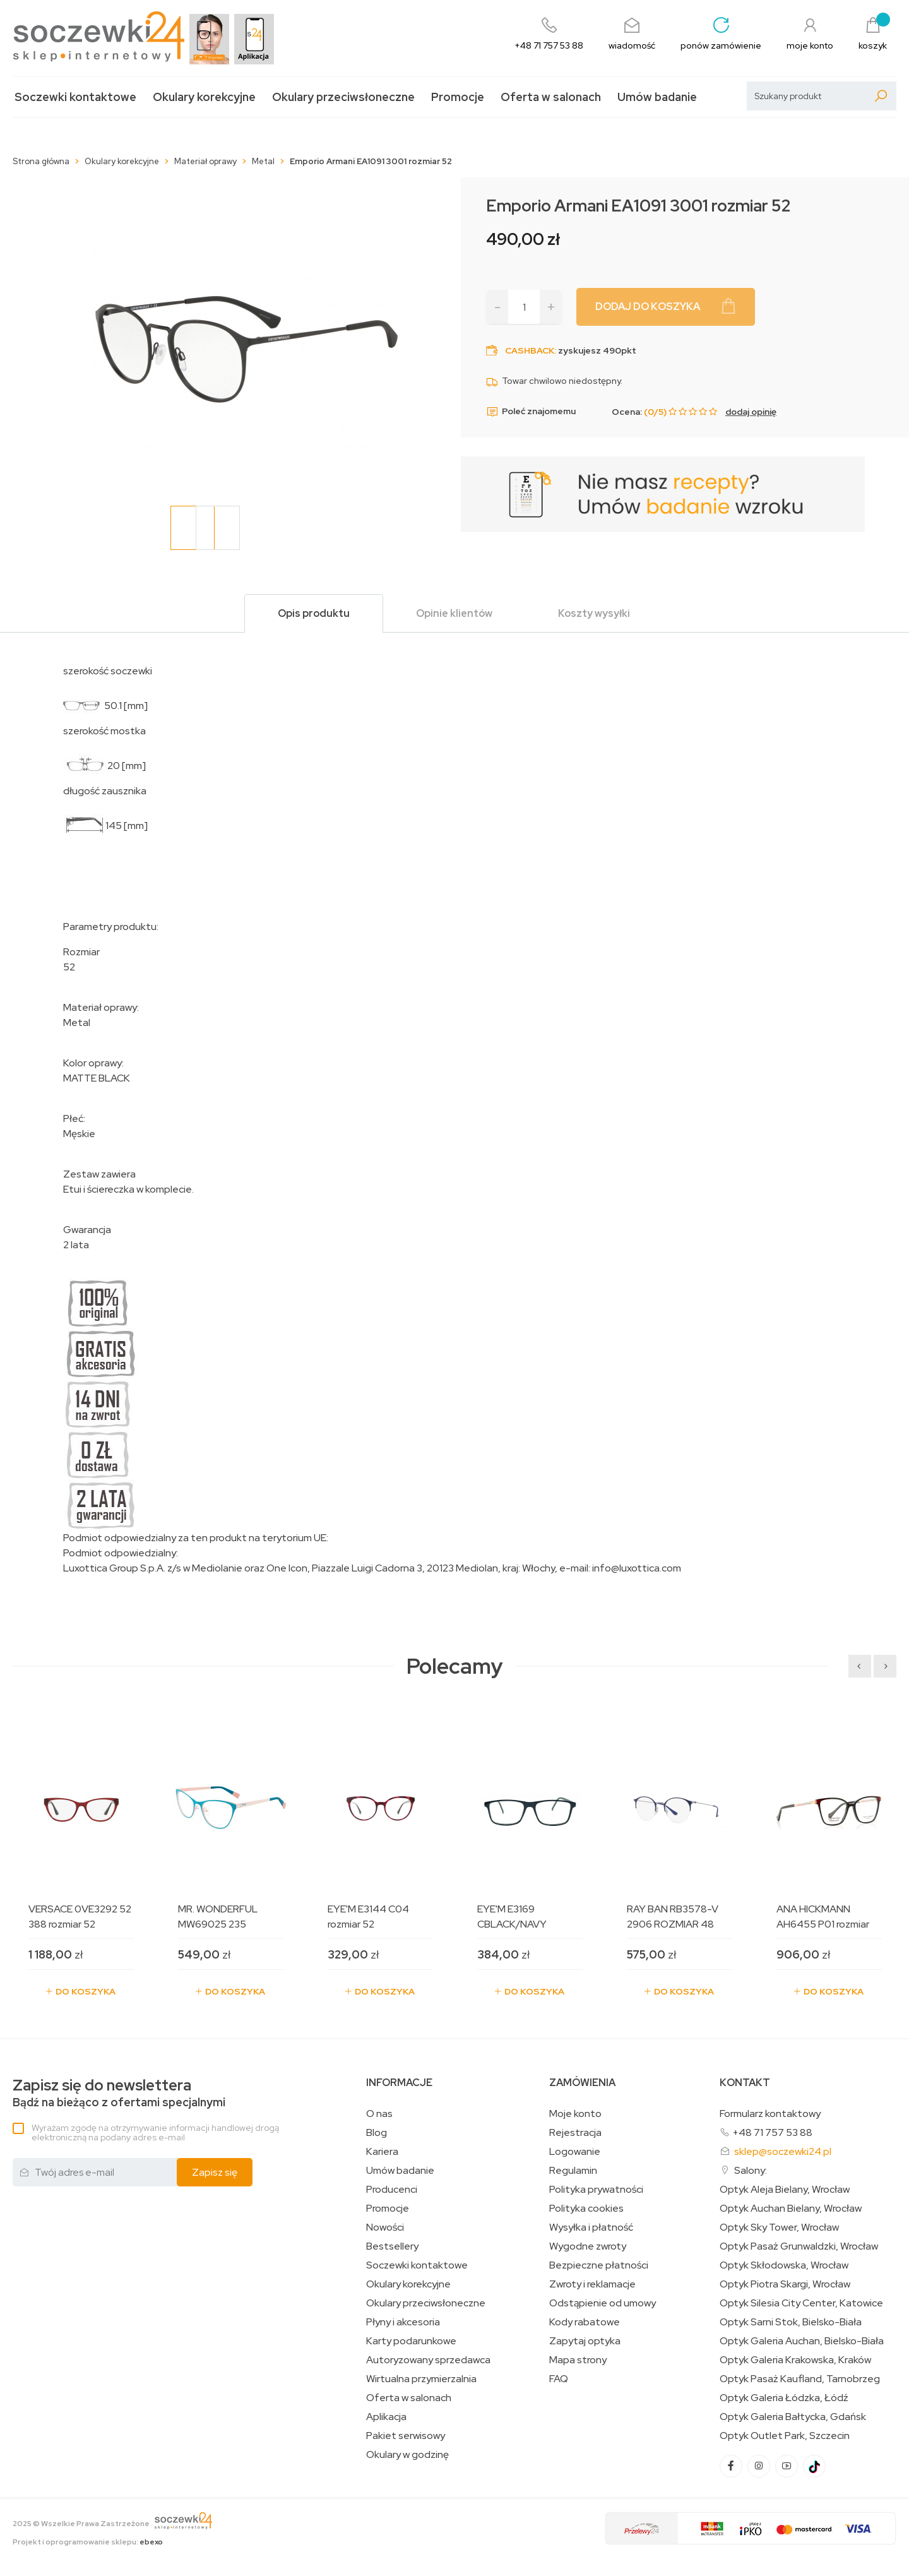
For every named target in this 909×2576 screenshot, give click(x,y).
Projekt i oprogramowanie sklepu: (88, 2542)
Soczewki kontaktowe (75, 97)
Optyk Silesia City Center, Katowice (801, 2303)
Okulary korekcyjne (204, 97)
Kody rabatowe (584, 2322)
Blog (376, 2132)
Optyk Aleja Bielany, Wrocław (785, 2189)
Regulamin (573, 2170)
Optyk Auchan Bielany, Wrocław (791, 2208)
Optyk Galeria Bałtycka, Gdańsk (793, 2417)
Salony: (750, 2170)
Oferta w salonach (551, 97)
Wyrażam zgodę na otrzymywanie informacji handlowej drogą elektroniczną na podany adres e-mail (155, 2132)
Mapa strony (578, 2360)
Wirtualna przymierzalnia (421, 2379)
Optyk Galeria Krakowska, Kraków (795, 2360)
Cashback (529, 350)
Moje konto (575, 2114)
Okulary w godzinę (407, 2454)
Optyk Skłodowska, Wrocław (784, 2265)
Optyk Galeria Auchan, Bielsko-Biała (802, 2341)
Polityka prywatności (596, 2189)
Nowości (385, 2227)
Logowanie (574, 2151)
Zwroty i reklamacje (592, 2284)
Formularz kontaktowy (770, 2113)
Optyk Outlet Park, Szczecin (785, 2436)
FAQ (558, 2379)
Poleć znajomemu (531, 411)
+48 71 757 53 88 (772, 2132)
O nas (379, 2114)
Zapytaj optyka (585, 2341)
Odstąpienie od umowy (602, 2303)
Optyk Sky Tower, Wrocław (779, 2227)
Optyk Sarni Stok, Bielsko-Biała (791, 2322)
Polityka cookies (586, 2208)
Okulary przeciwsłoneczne (343, 97)
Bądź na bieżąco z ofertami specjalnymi (119, 2093)
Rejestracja (575, 2132)
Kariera (382, 2151)
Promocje (457, 97)
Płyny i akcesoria (403, 2322)
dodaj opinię (750, 411)
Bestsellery (392, 2246)
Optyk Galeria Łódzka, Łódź (784, 2398)
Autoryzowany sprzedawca (428, 2360)
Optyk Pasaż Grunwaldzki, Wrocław (799, 2246)
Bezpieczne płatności (598, 2265)
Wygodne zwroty (587, 2246)
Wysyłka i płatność (591, 2227)
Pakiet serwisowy (405, 2436)
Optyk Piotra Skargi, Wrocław (785, 2284)
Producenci (391, 2189)
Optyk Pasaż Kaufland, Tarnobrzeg (800, 2379)
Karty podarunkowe (411, 2341)
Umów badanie (657, 97)
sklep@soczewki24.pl (782, 2151)
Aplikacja (386, 2417)
